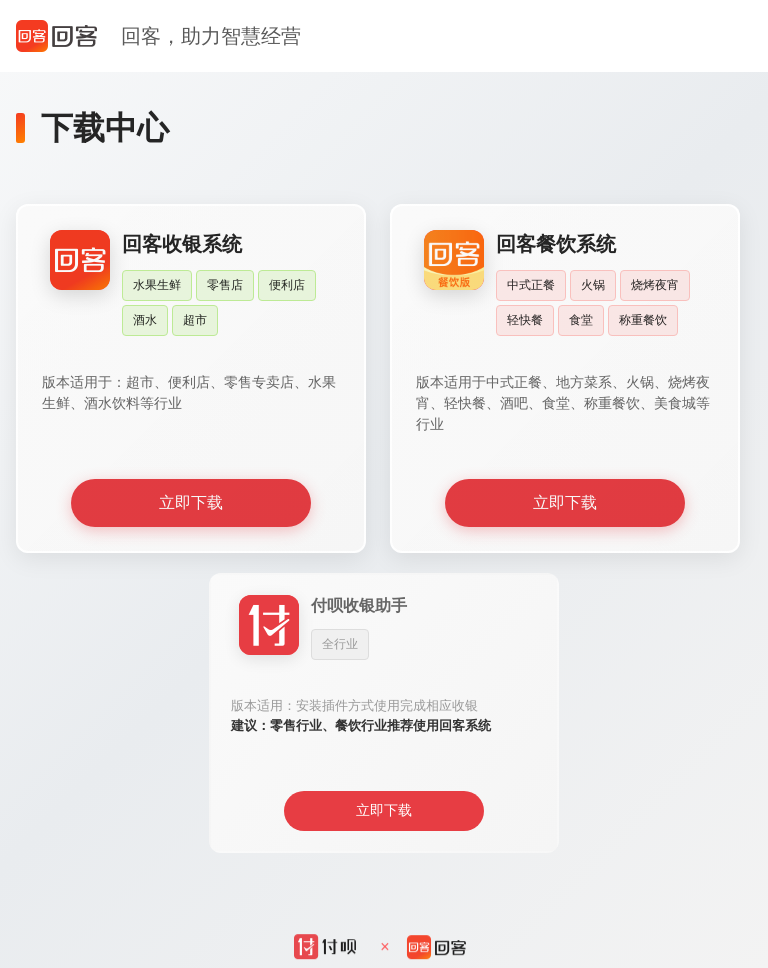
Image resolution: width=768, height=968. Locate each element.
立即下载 (191, 502)
